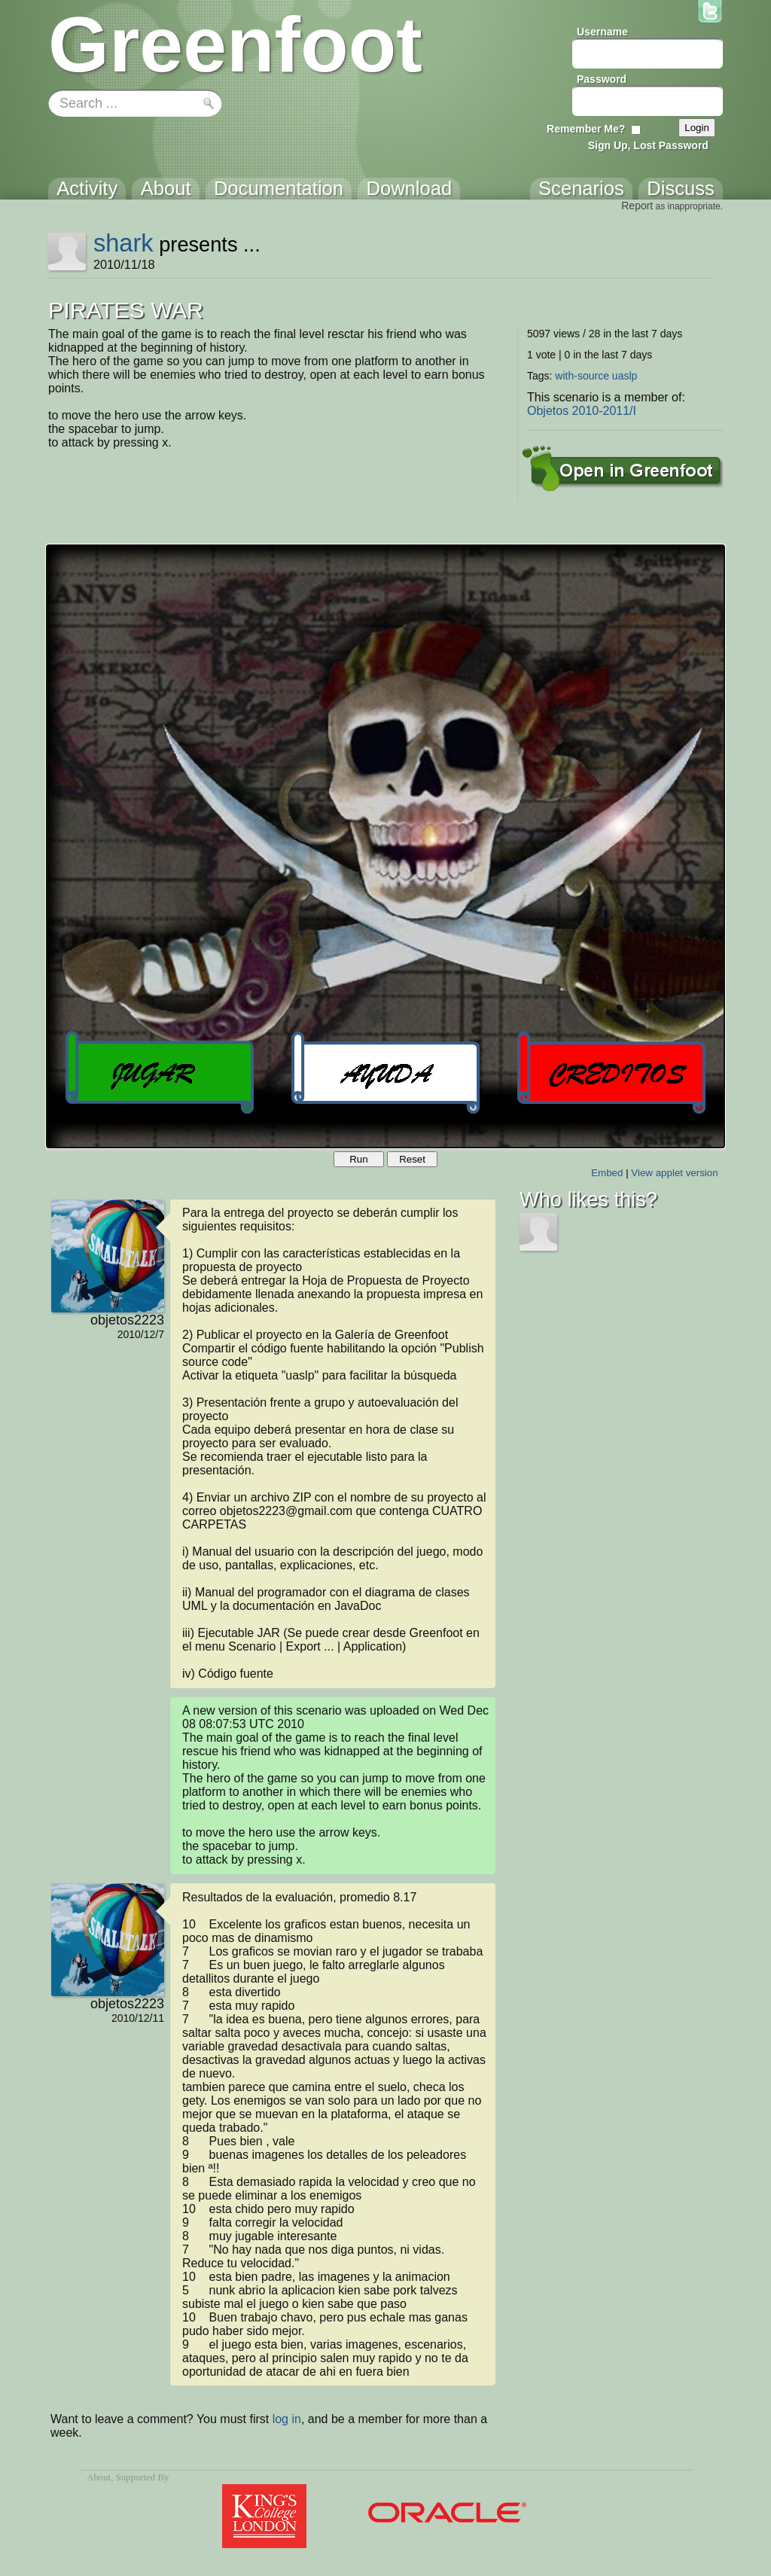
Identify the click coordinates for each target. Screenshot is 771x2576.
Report (637, 206)
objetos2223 (127, 1320)
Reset (412, 1159)
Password (601, 79)
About (99, 2477)
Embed (607, 1172)
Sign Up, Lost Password (648, 145)
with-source (582, 376)
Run (358, 1159)
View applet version (674, 1172)
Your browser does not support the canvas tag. (385, 846)
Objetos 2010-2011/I (581, 410)
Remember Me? (586, 129)
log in (287, 2419)
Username (602, 32)
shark (123, 243)
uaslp (624, 376)
